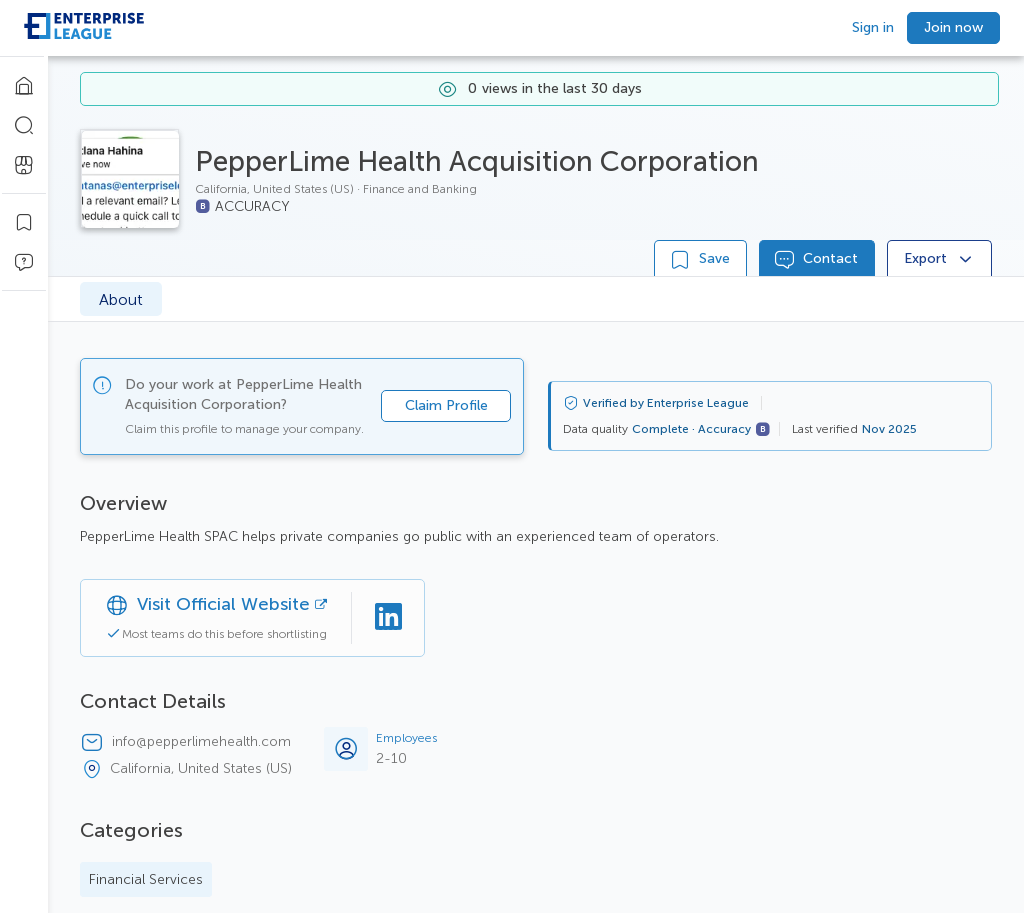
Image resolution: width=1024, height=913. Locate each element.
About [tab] (121, 299)
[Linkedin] (388, 618)
